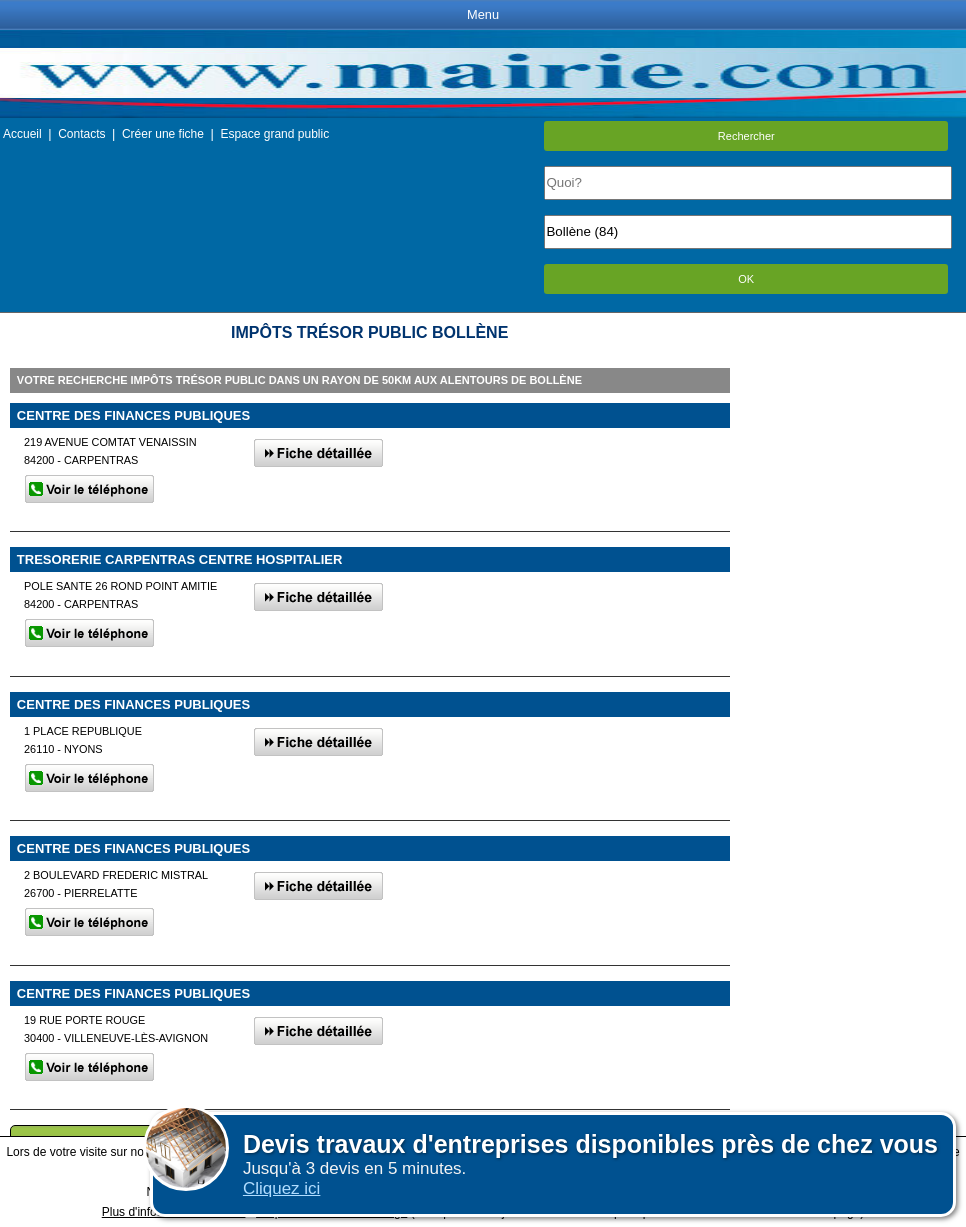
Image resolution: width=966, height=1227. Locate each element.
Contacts (81, 134)
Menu (483, 14)
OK (746, 279)
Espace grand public (274, 134)
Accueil (22, 134)
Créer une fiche (163, 134)
